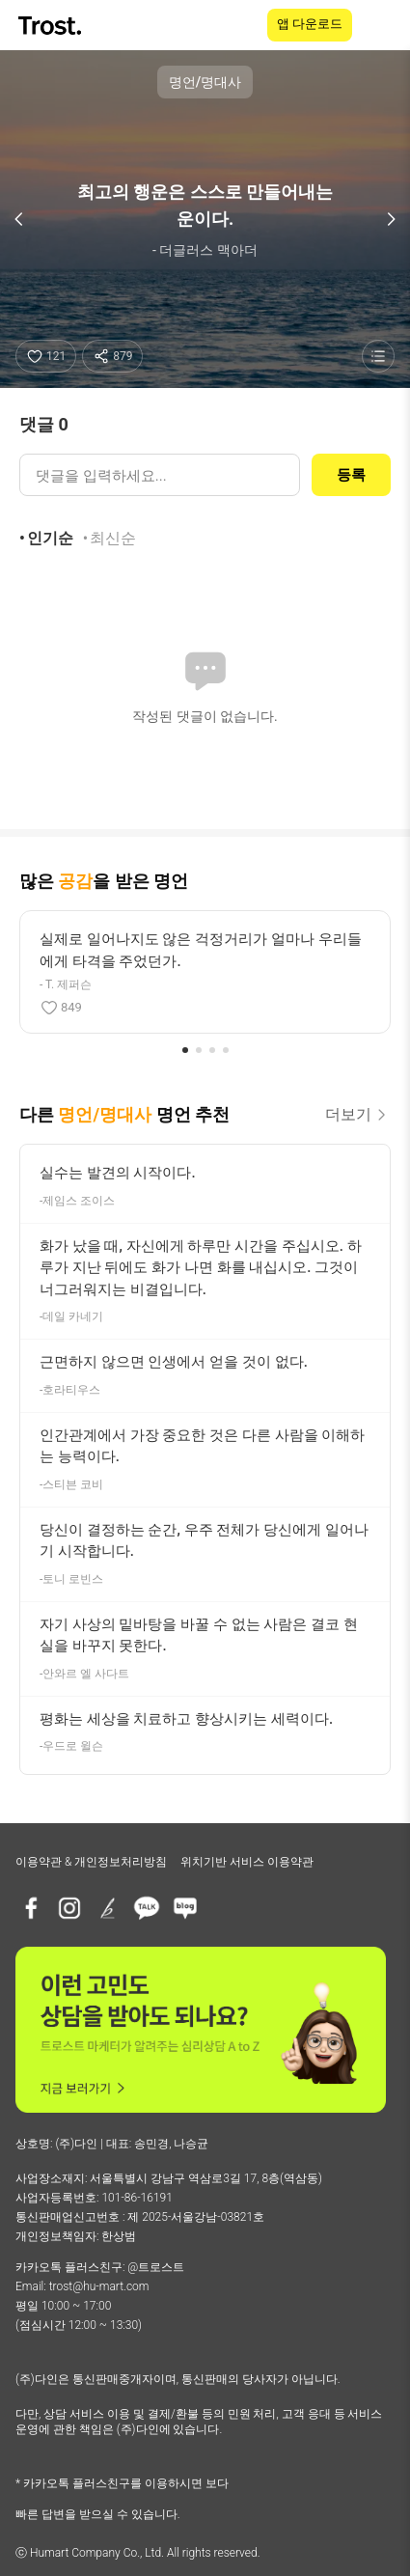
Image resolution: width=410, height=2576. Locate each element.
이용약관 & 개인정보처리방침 (91, 1862)
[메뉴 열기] (383, 25)
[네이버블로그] (185, 1908)
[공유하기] (112, 356)
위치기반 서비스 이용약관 (247, 1862)
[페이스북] (30, 1908)
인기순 (50, 538)
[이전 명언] (19, 219)
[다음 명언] (390, 219)
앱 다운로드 (309, 23)
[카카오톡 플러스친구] (146, 1908)
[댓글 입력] (159, 475)
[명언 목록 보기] (378, 356)
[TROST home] (51, 26)
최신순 (113, 538)
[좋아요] (45, 356)
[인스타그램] (69, 1908)
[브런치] (108, 1908)
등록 (351, 475)
